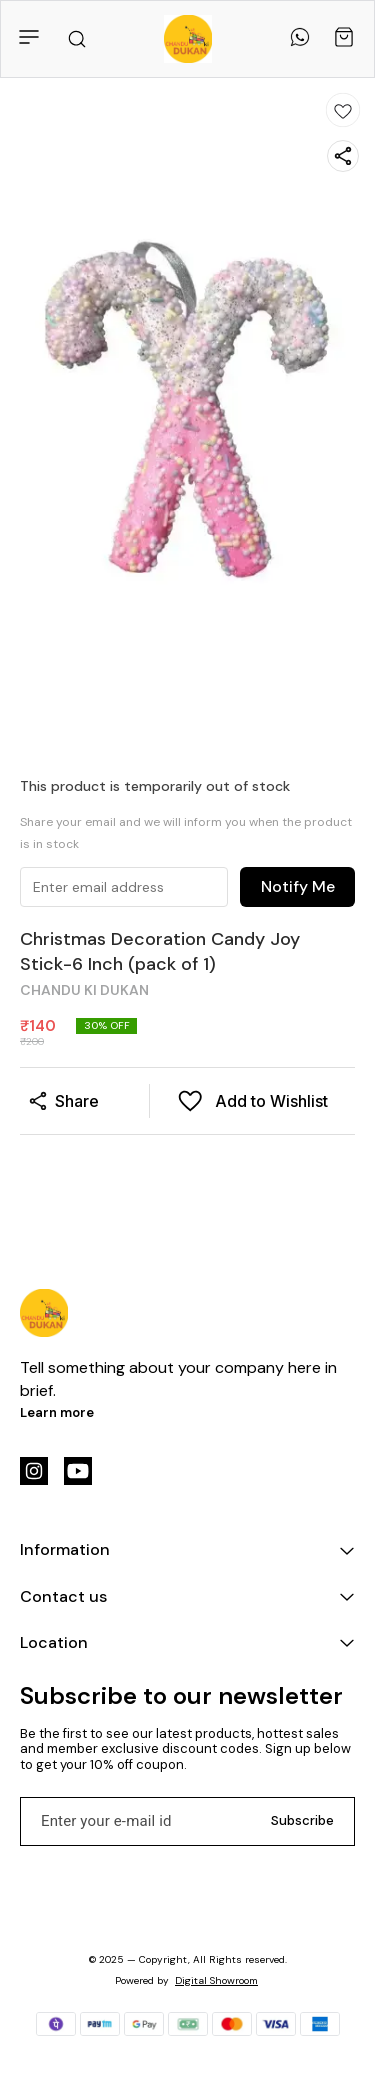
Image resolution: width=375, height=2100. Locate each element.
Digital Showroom (216, 1980)
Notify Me (298, 886)
